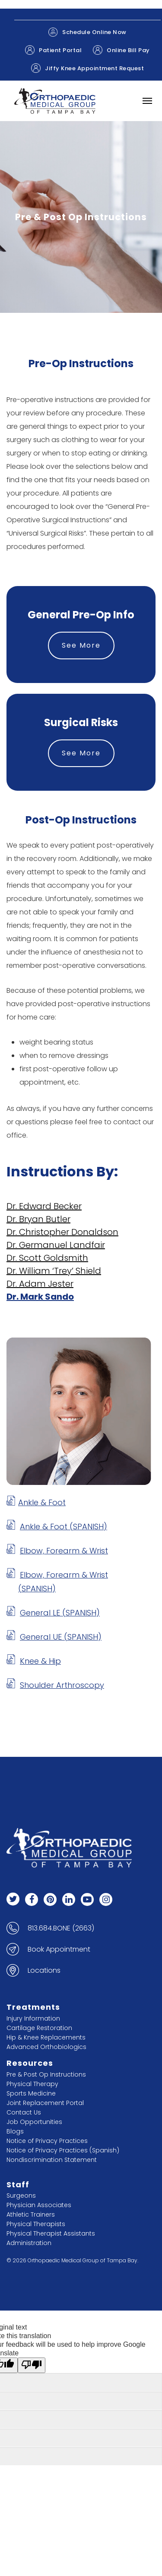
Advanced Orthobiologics (46, 2047)
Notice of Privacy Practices (47, 2140)
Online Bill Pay (121, 50)
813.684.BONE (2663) (61, 1928)
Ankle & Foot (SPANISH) (63, 1526)
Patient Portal (53, 50)
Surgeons (21, 2195)
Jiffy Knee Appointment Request (87, 68)
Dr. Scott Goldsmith (47, 1258)
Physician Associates (38, 2205)
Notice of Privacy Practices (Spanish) (62, 2150)
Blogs (15, 2131)
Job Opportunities (34, 2122)
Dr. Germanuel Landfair (55, 1245)
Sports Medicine (31, 2093)
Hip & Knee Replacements (46, 2037)
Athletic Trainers (30, 2214)
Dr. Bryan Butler (38, 1219)
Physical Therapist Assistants (50, 2233)
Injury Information (33, 2018)
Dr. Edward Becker (44, 1206)
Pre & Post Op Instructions (46, 2074)
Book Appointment (59, 1949)
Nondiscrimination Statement (51, 2159)
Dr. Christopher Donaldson (62, 1232)
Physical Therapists (35, 2224)
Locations (44, 1970)
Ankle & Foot (42, 1502)
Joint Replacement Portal (45, 2103)
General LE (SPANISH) (60, 1612)
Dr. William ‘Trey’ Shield (53, 1270)
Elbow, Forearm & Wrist (64, 1550)
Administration (28, 2243)
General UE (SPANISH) (61, 1636)
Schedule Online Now (87, 32)
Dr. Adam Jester (39, 1283)
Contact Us (23, 2112)
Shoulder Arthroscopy (62, 1685)
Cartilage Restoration (39, 2028)
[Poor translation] (31, 2365)
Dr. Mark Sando (40, 1296)
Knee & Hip (40, 1661)
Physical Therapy (32, 2084)
